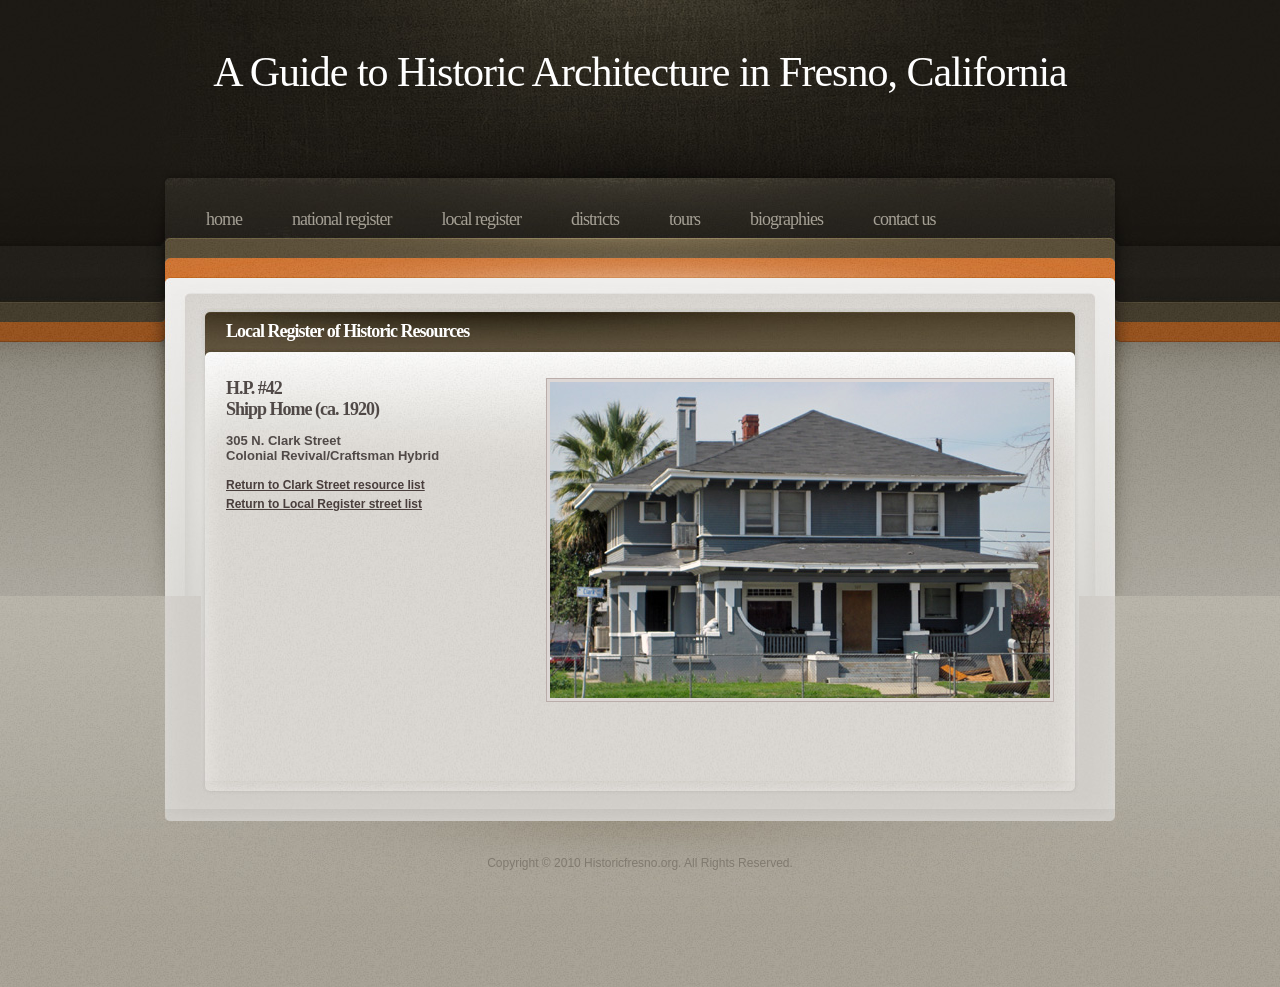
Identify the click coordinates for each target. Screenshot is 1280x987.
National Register (341, 219)
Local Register (480, 219)
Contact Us (904, 219)
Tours (684, 219)
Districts (595, 219)
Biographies (786, 219)
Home (224, 219)
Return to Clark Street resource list (325, 485)
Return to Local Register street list (324, 504)
